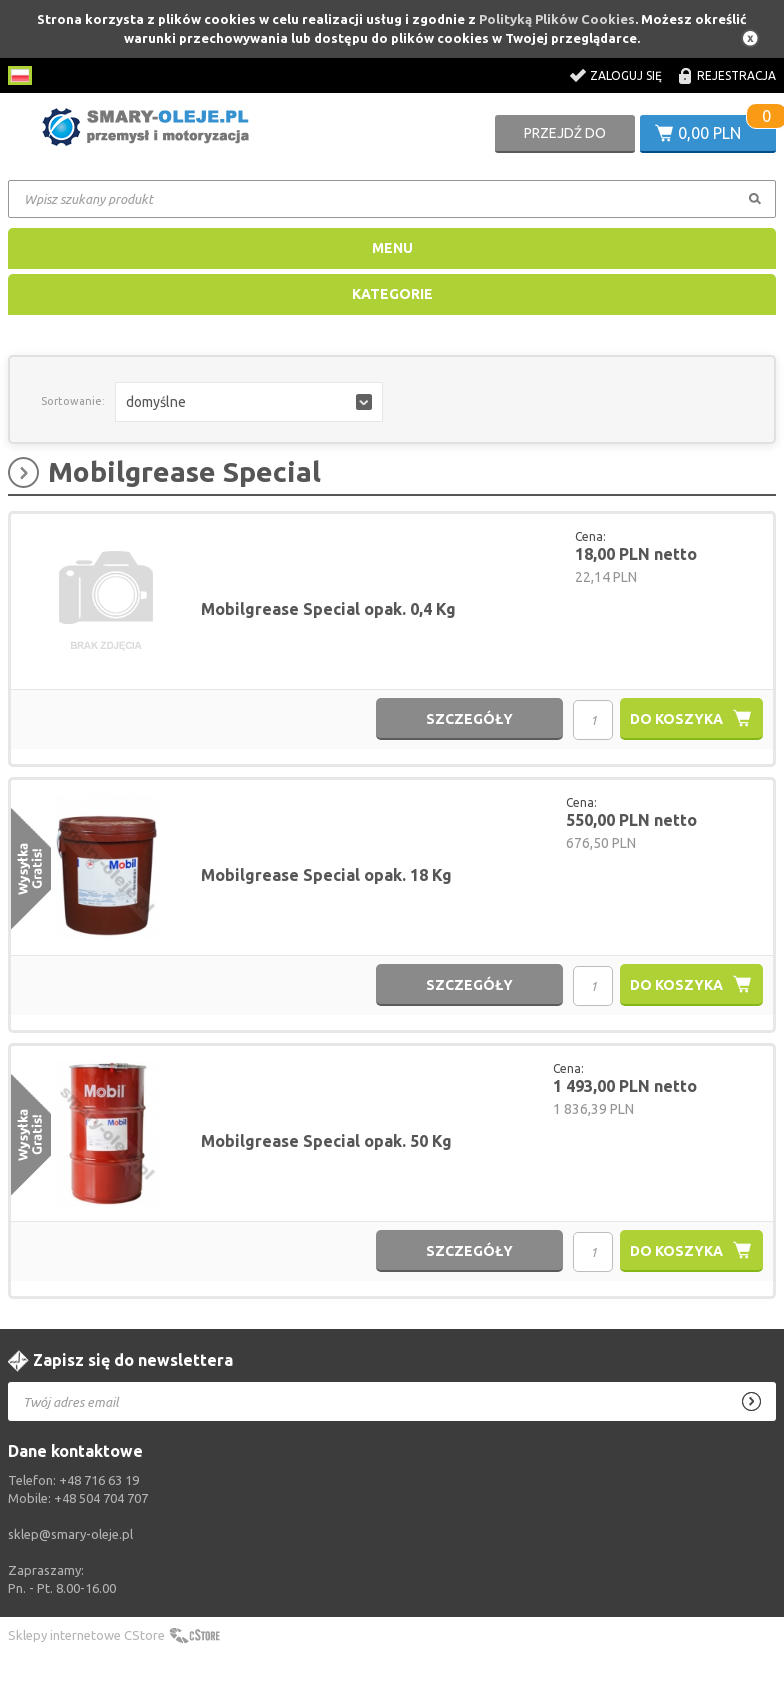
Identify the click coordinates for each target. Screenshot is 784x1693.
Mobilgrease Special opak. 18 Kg (326, 875)
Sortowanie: (73, 401)
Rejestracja (736, 75)
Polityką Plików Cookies (557, 19)
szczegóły (469, 719)
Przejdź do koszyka (565, 139)
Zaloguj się (626, 75)
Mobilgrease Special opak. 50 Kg (326, 1141)
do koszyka (676, 719)
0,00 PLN (709, 133)
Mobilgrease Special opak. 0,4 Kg (328, 609)
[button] (249, 402)
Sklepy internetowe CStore (86, 1635)
